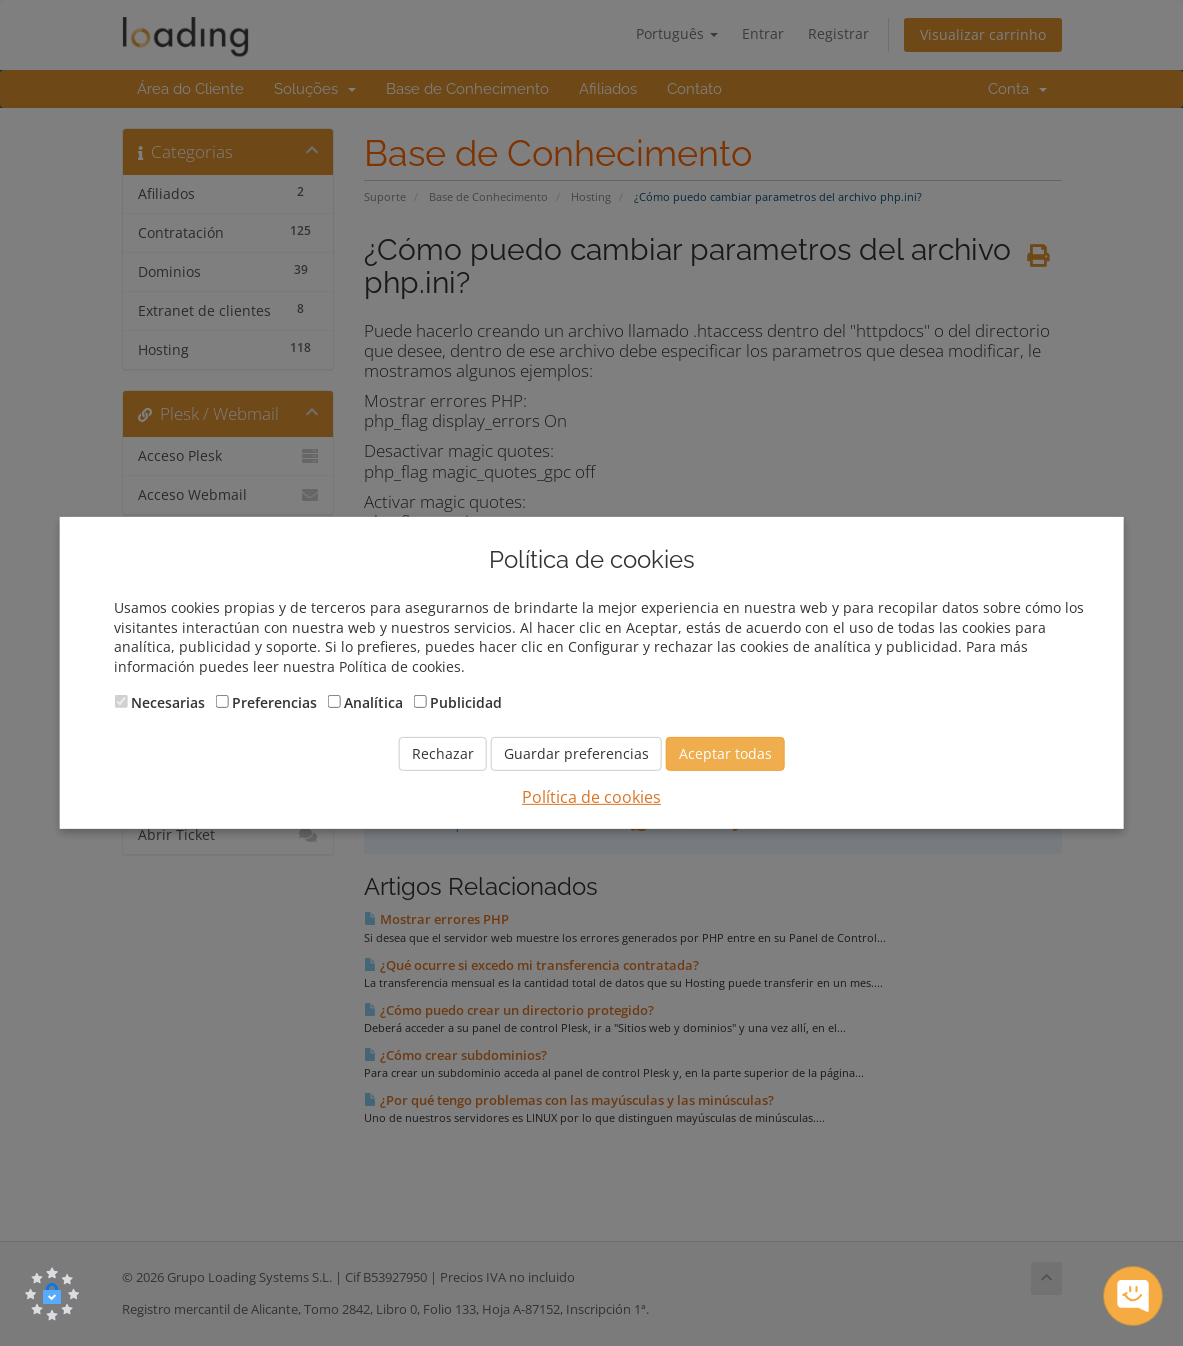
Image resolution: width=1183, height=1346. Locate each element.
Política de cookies (591, 797)
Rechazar (443, 753)
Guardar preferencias (576, 753)
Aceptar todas (725, 753)
